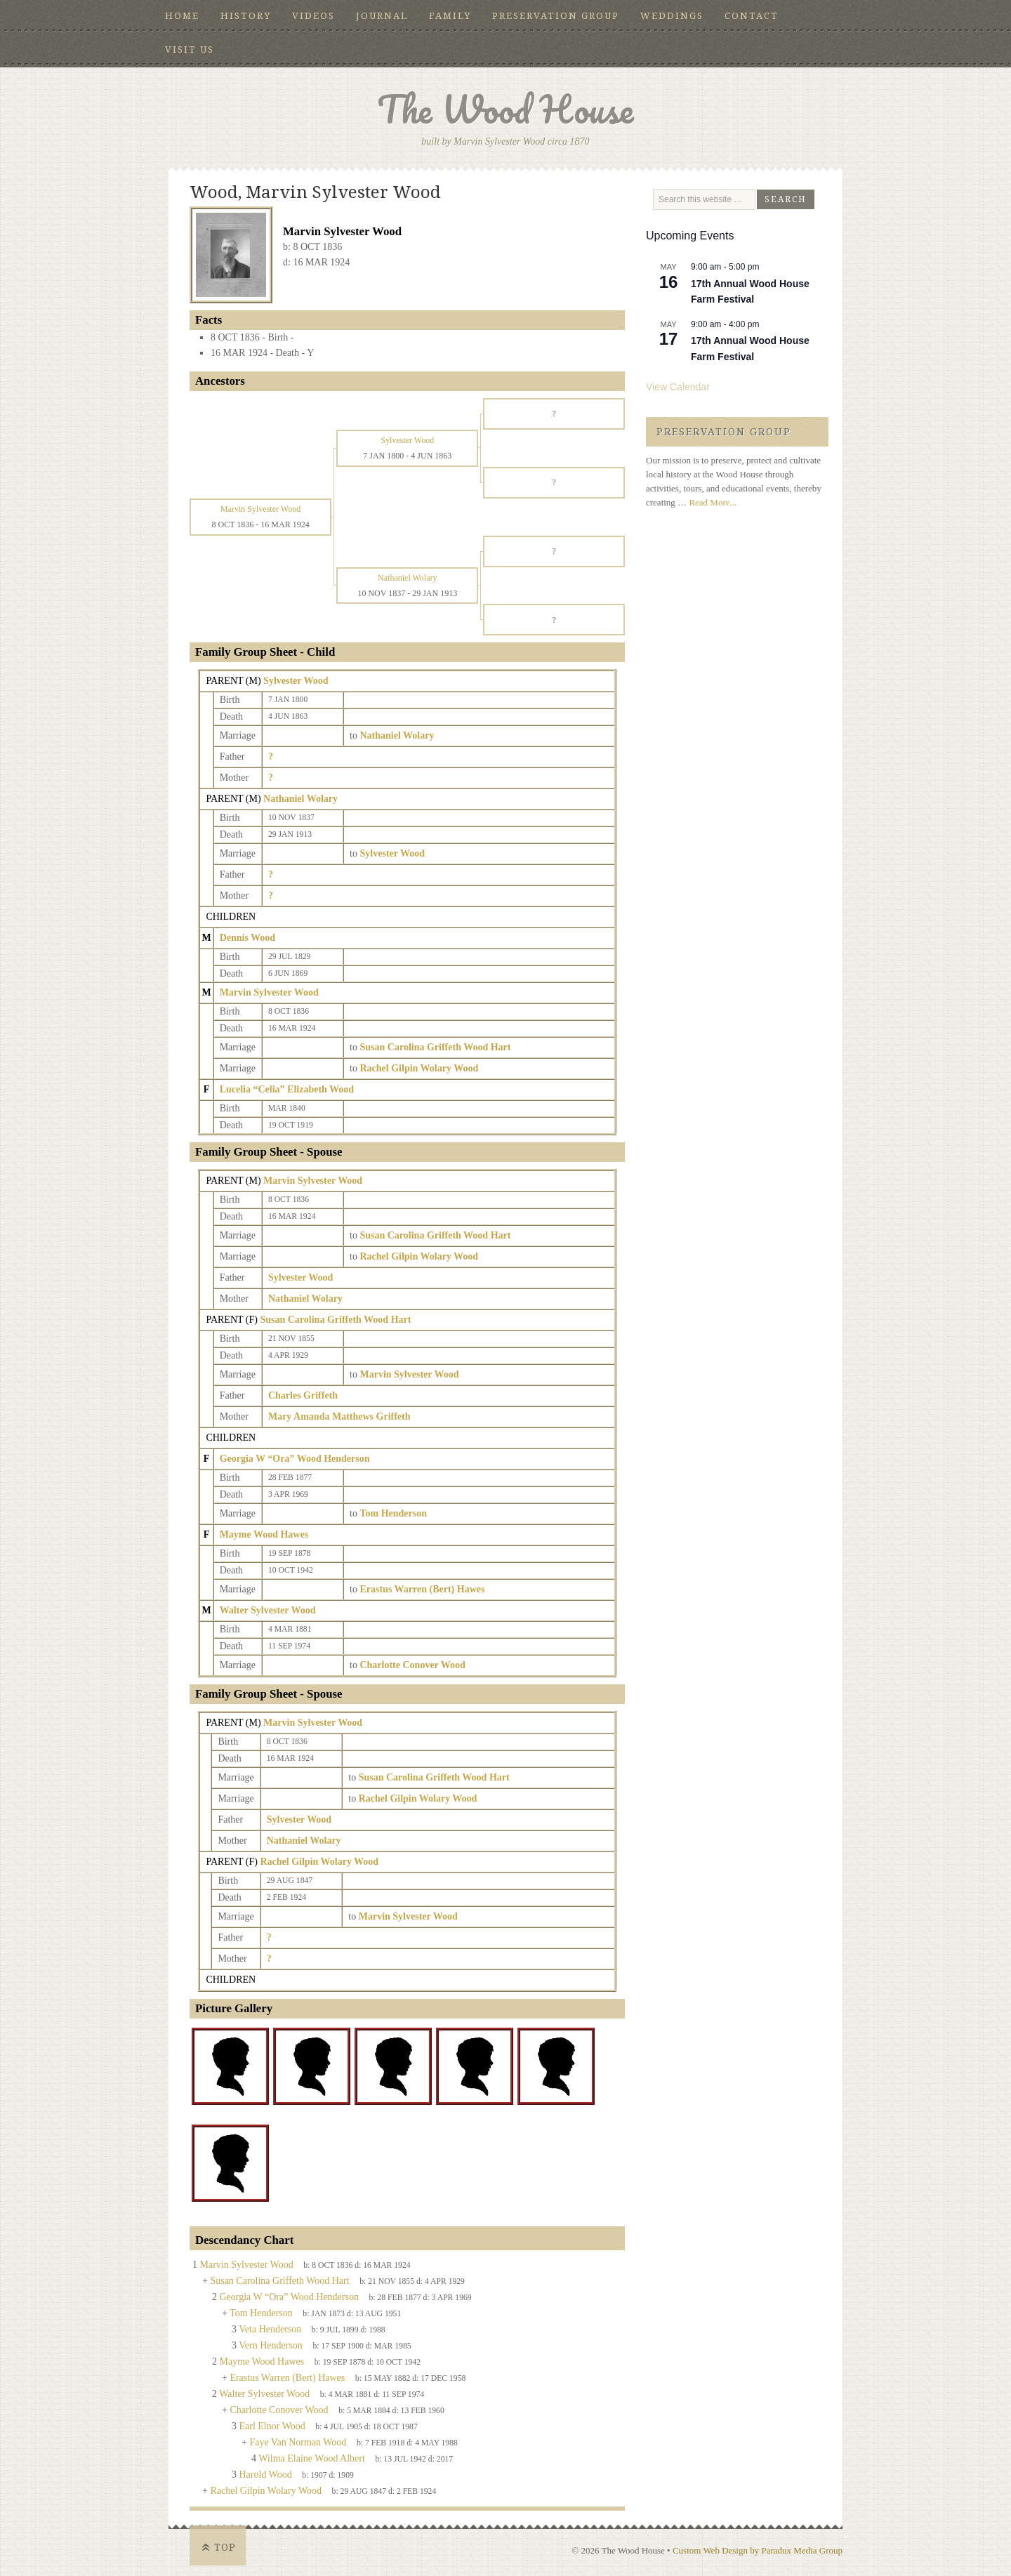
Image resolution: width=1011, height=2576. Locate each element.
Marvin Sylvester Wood (269, 992)
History (245, 16)
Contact (752, 16)
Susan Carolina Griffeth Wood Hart (335, 1319)
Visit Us (189, 49)
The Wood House (505, 109)
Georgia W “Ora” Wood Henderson (295, 1458)
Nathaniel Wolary (300, 798)
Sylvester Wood (295, 680)
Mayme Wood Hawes (264, 1534)
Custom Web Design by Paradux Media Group (757, 2550)
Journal (382, 16)
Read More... (712, 502)
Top (225, 2547)
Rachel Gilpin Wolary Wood (319, 1861)
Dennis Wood (248, 937)
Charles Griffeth (303, 1395)
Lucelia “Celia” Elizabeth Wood (287, 1089)
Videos (313, 16)
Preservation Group (555, 16)
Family (450, 16)
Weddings (671, 16)
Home (182, 16)
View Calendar (678, 386)
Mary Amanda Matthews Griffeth (339, 1416)
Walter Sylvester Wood (268, 1610)
